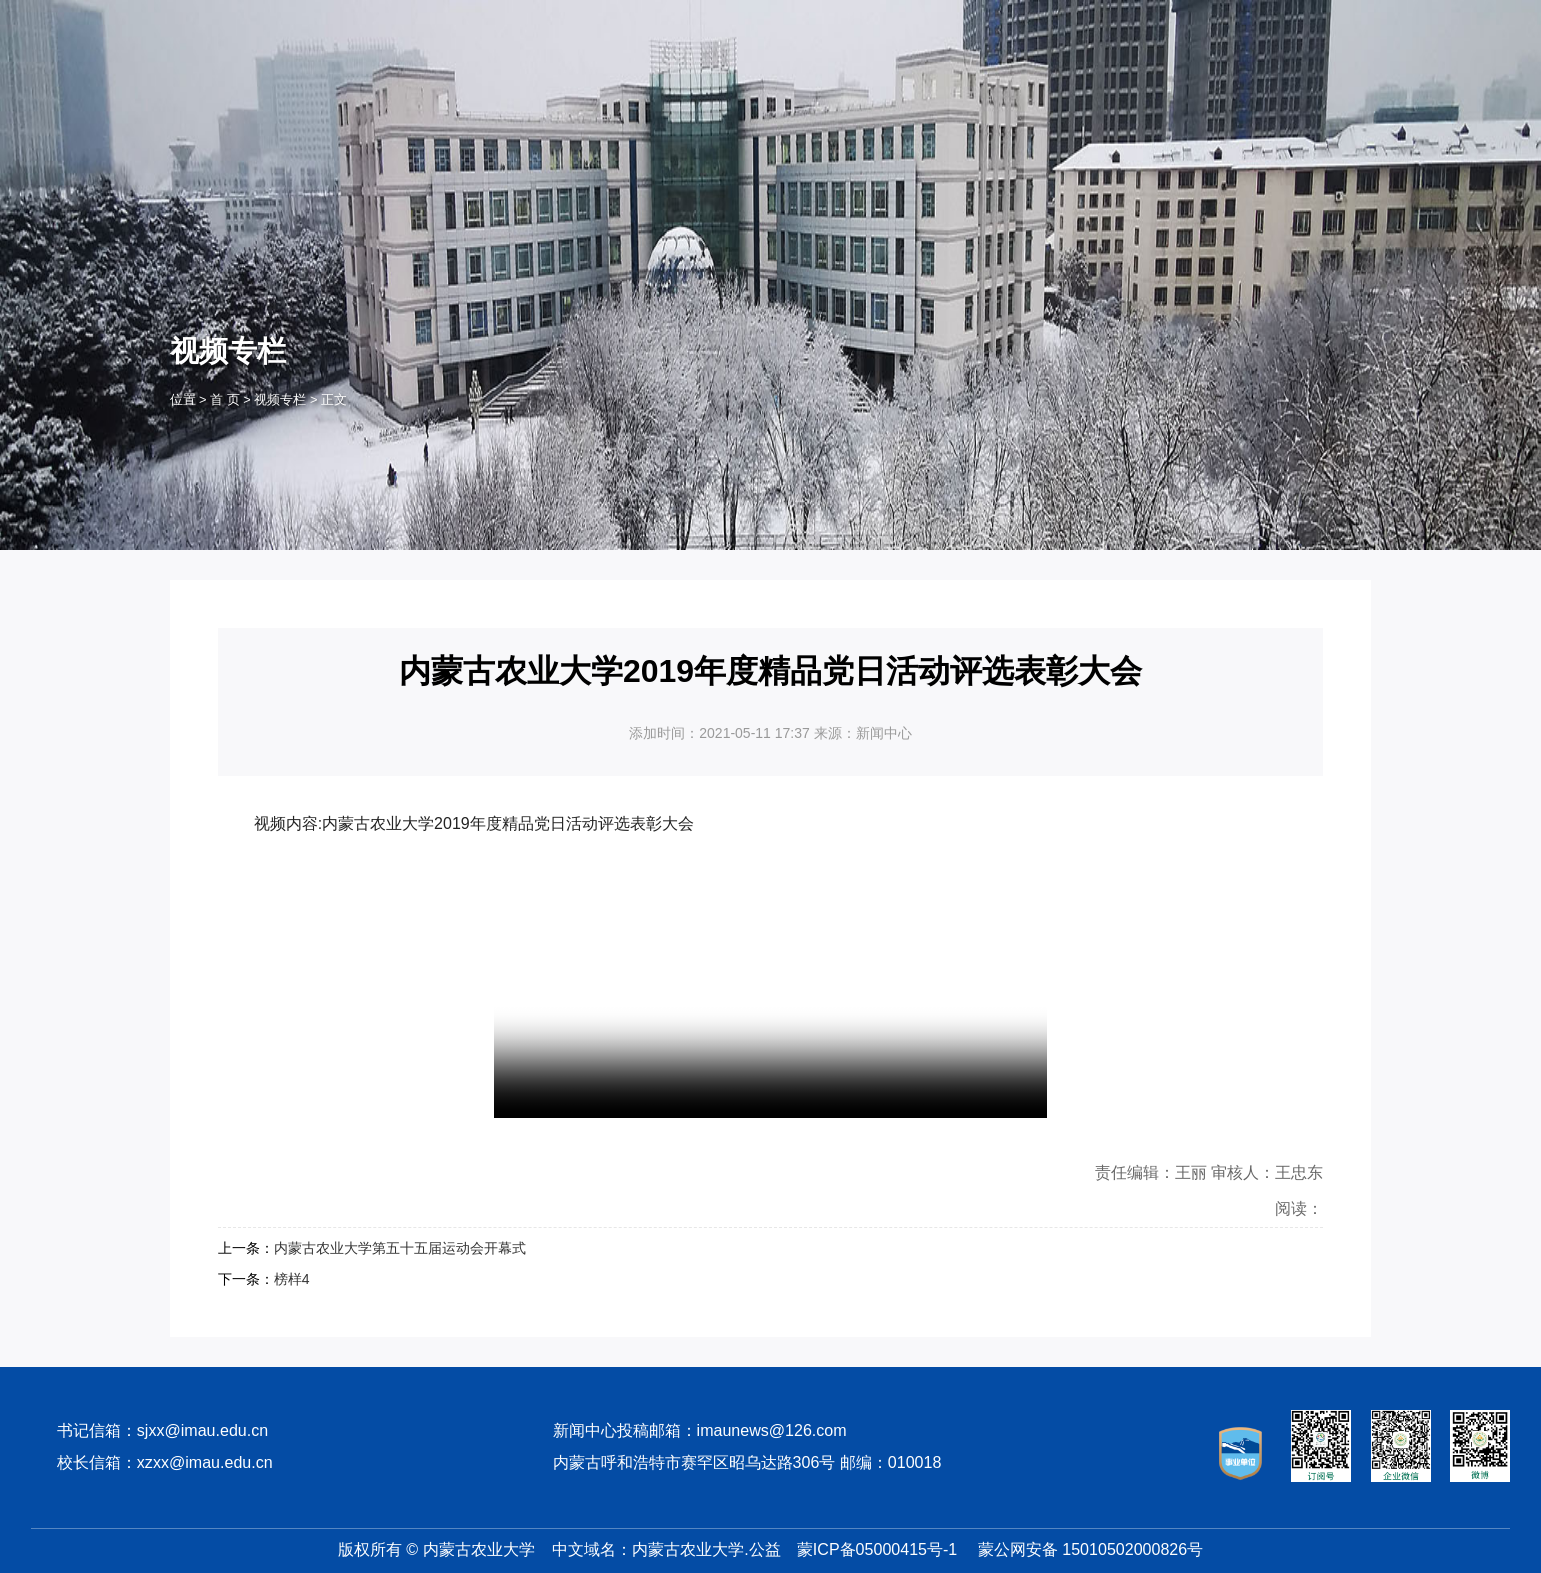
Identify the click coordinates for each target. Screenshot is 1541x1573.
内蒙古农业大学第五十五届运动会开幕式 (400, 1248)
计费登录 (369, 21)
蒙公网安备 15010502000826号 (1090, 1549)
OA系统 (287, 21)
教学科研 (771, 108)
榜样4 (292, 1279)
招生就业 (865, 108)
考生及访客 (1239, 21)
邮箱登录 (455, 21)
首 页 (489, 108)
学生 (1030, 21)
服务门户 (205, 21)
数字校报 (541, 21)
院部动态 (1052, 108)
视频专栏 (1240, 108)
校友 (1160, 21)
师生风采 (958, 108)
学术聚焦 (1146, 108)
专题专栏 (1334, 108)
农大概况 (583, 108)
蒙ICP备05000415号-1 (877, 1549)
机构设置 (677, 108)
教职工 (1095, 21)
